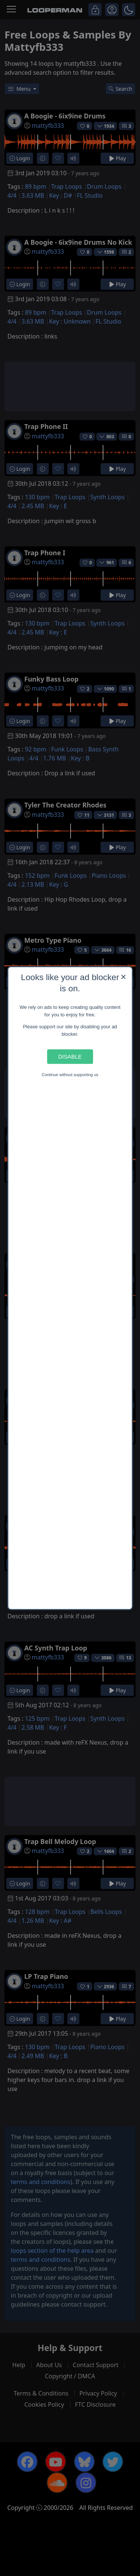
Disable (70, 1056)
